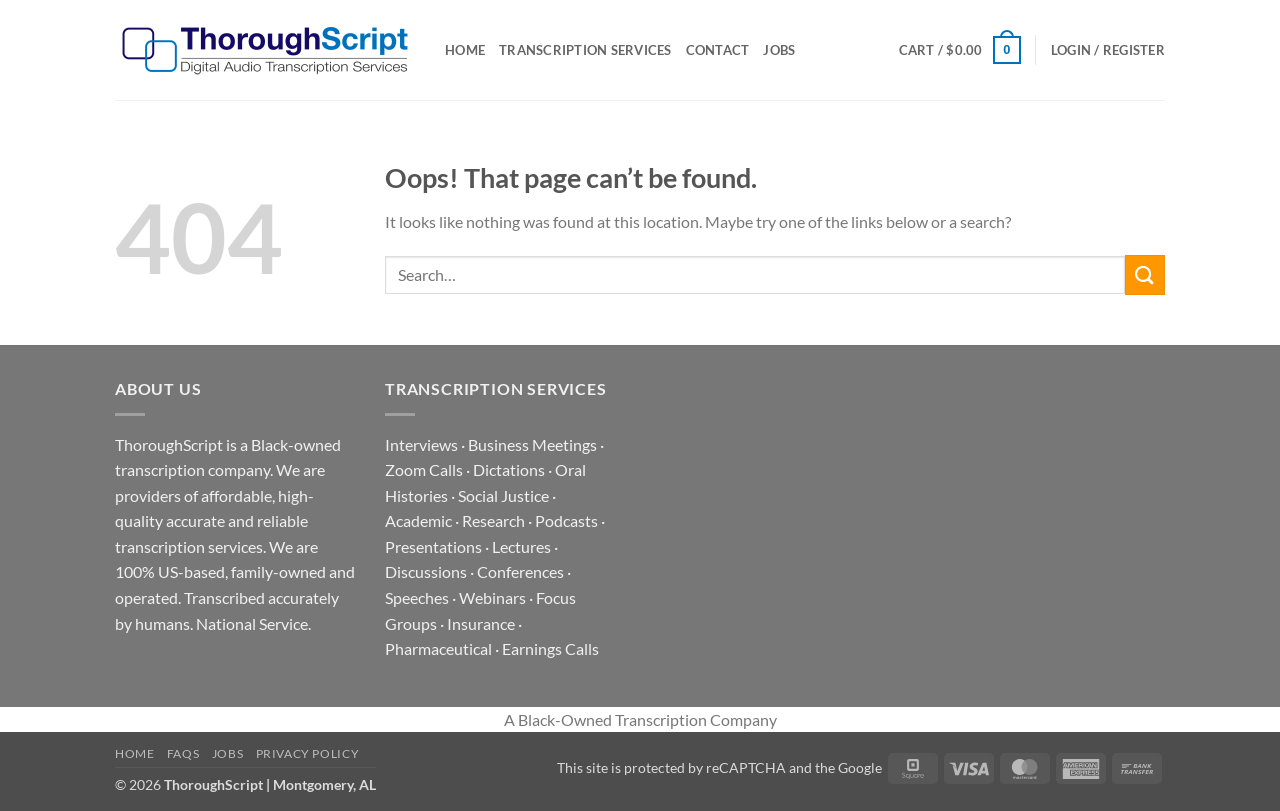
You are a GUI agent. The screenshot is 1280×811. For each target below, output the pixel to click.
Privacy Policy (308, 753)
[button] (960, 50)
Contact (718, 50)
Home (465, 50)
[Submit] (1145, 274)
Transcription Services (585, 50)
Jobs (779, 50)
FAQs (183, 753)
